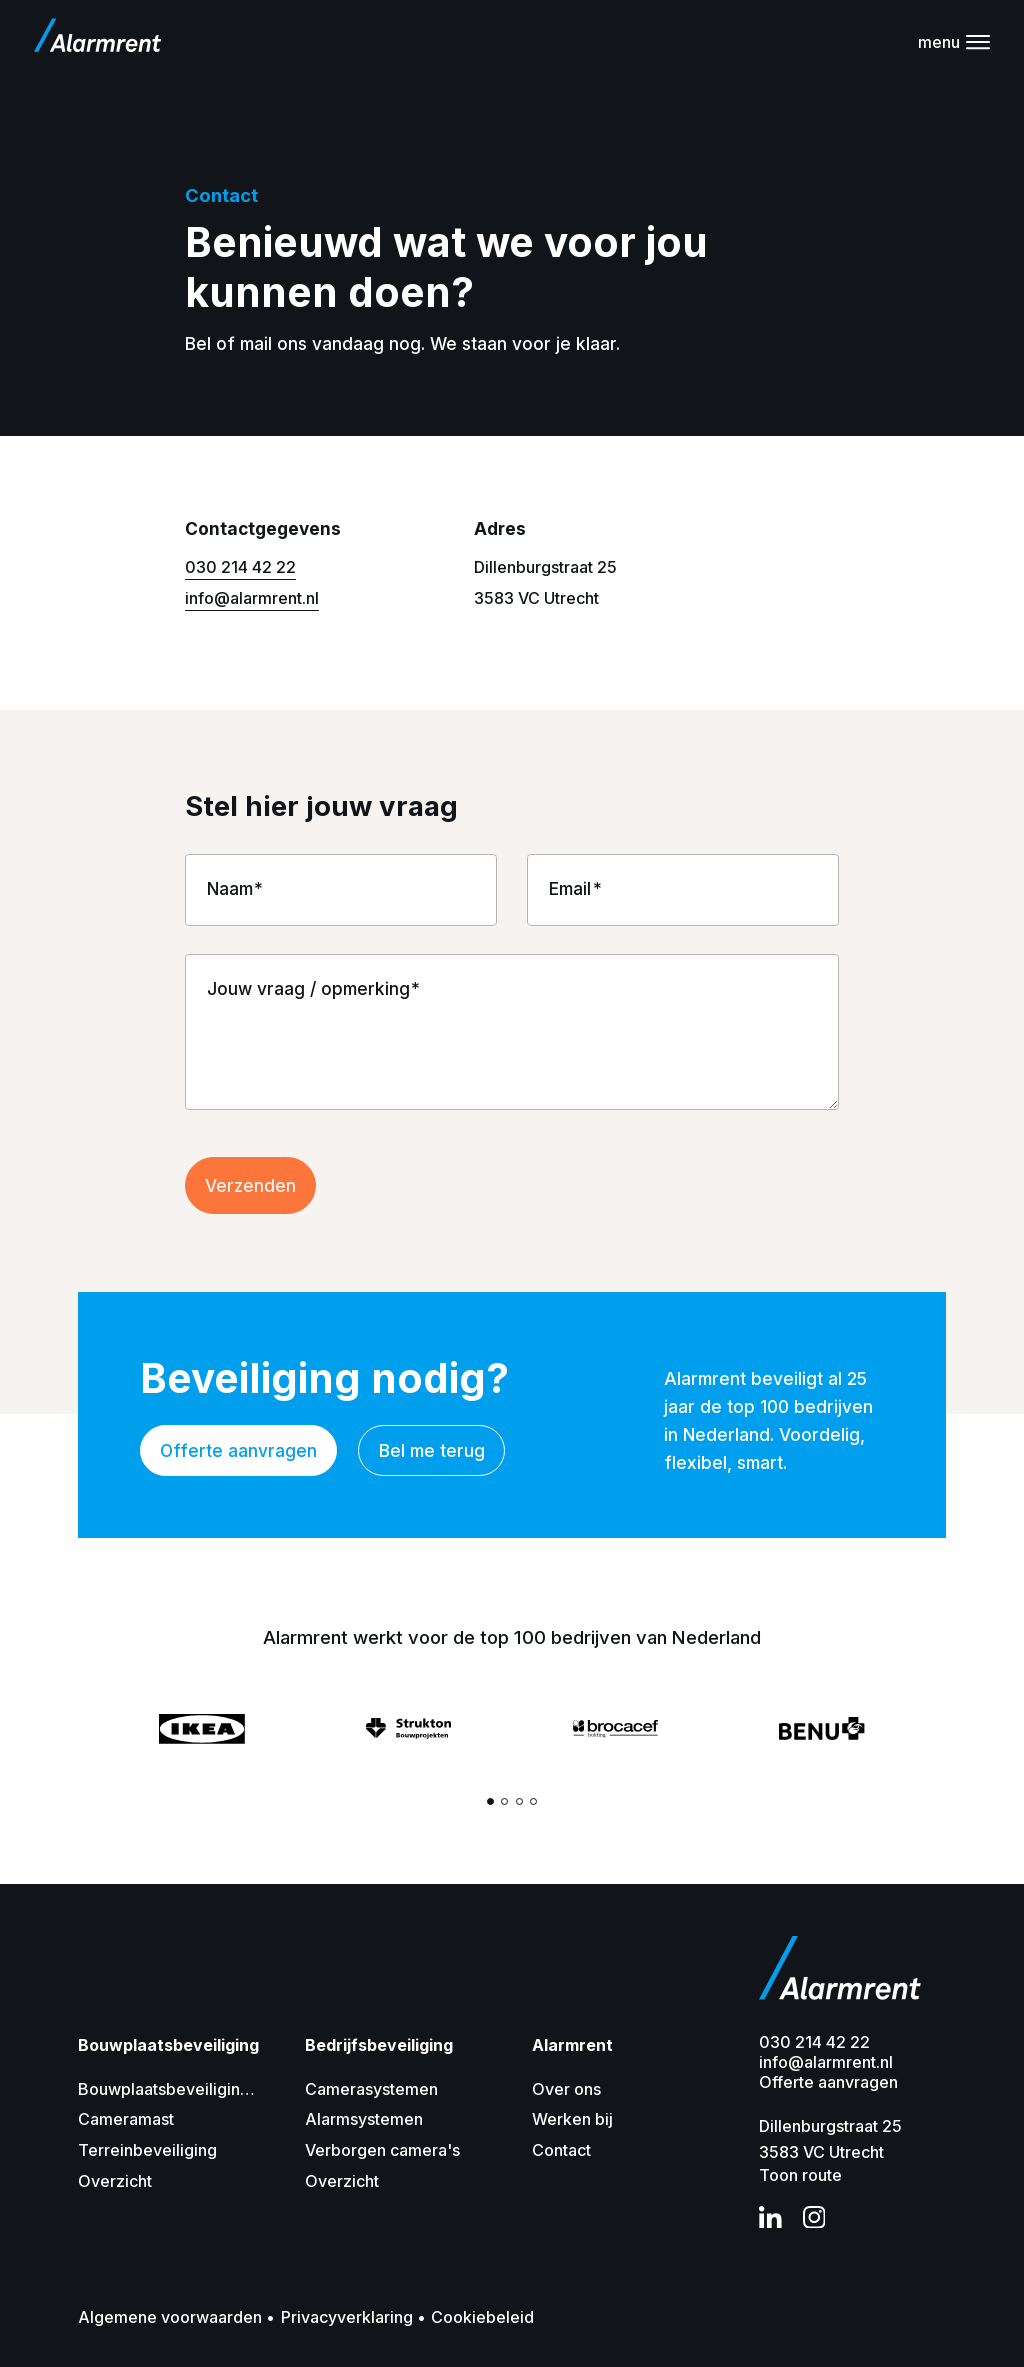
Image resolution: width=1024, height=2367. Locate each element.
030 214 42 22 (240, 567)
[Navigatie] (954, 42)
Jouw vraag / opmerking (308, 988)
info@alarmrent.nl (252, 598)
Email (570, 888)
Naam (230, 888)
